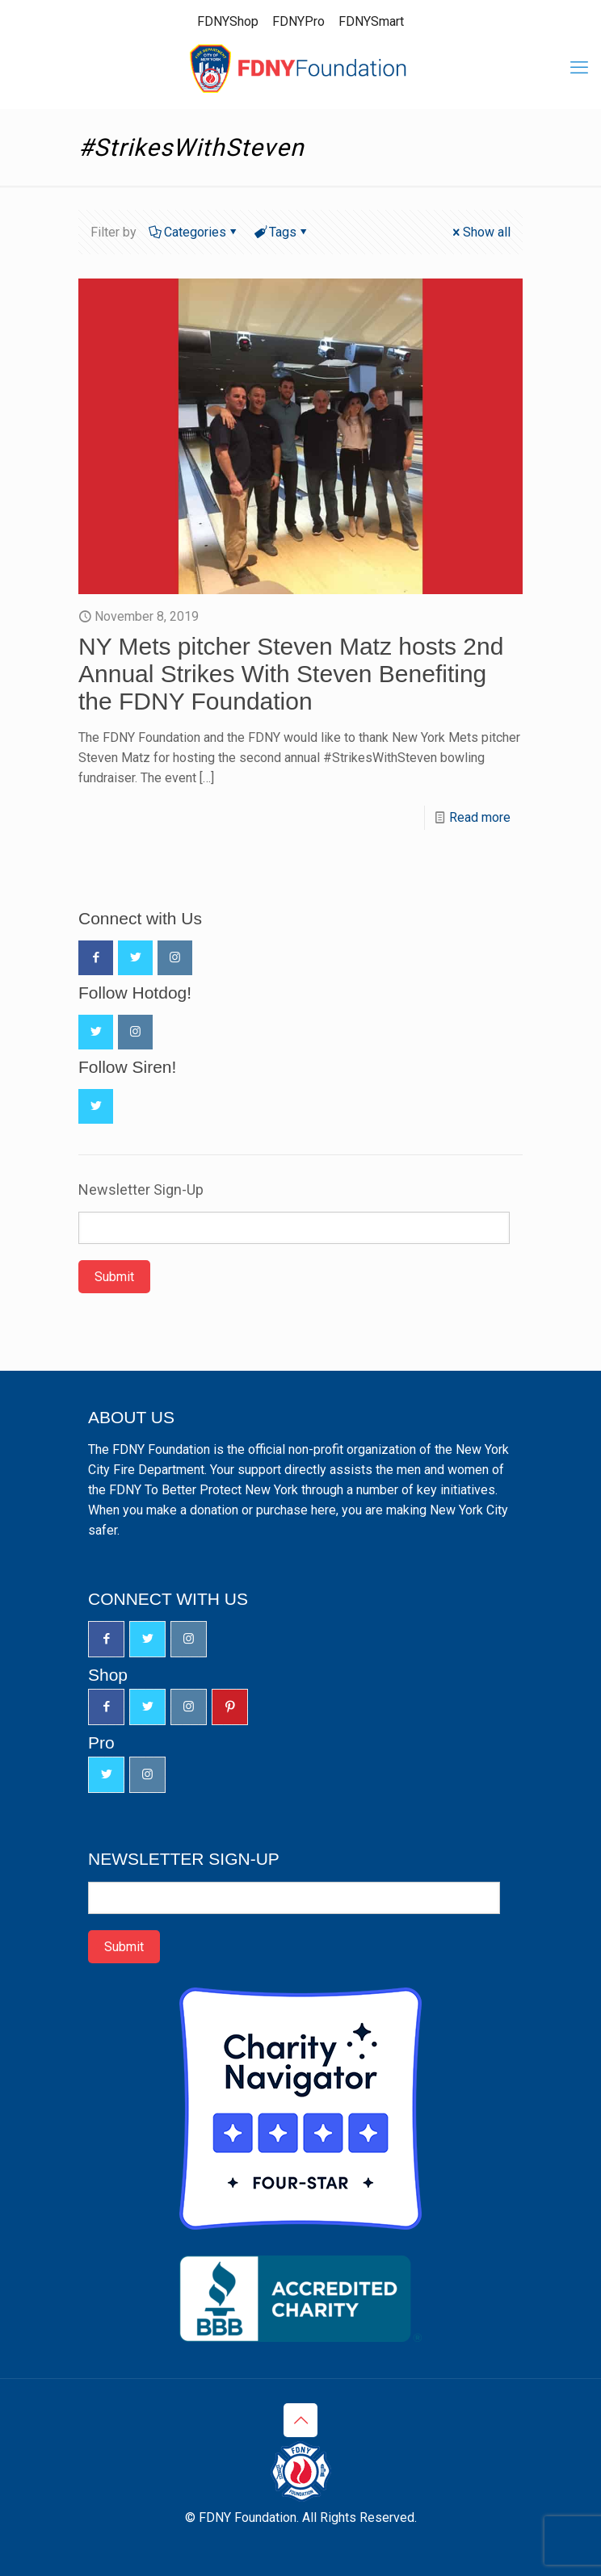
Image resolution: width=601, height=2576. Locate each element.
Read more (480, 817)
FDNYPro (298, 21)
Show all (480, 232)
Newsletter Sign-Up (141, 1190)
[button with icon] (95, 957)
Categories (194, 232)
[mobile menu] (579, 68)
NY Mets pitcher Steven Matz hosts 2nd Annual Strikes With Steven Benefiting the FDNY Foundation (290, 673)
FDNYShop (227, 21)
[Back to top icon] (300, 2420)
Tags (281, 232)
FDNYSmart (371, 21)
